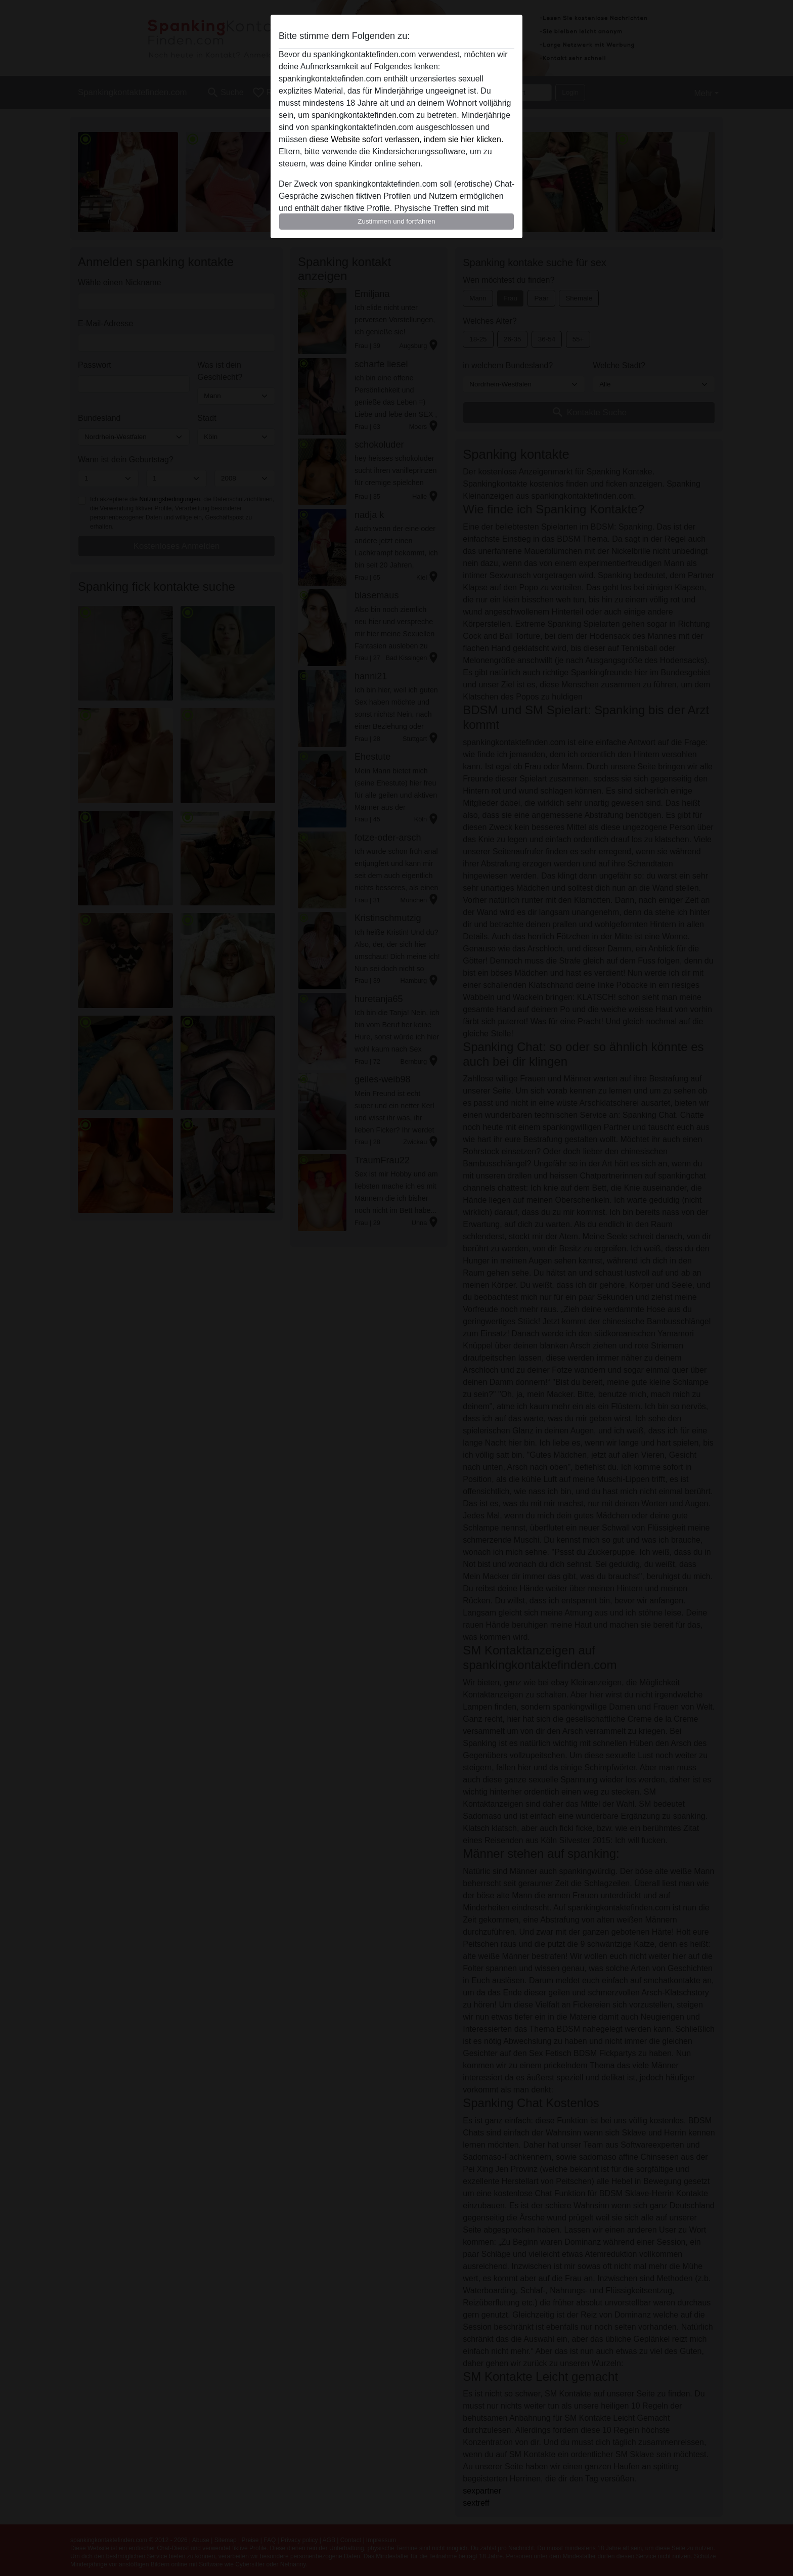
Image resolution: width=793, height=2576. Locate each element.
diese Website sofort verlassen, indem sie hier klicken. (406, 139)
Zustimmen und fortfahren (396, 221)
